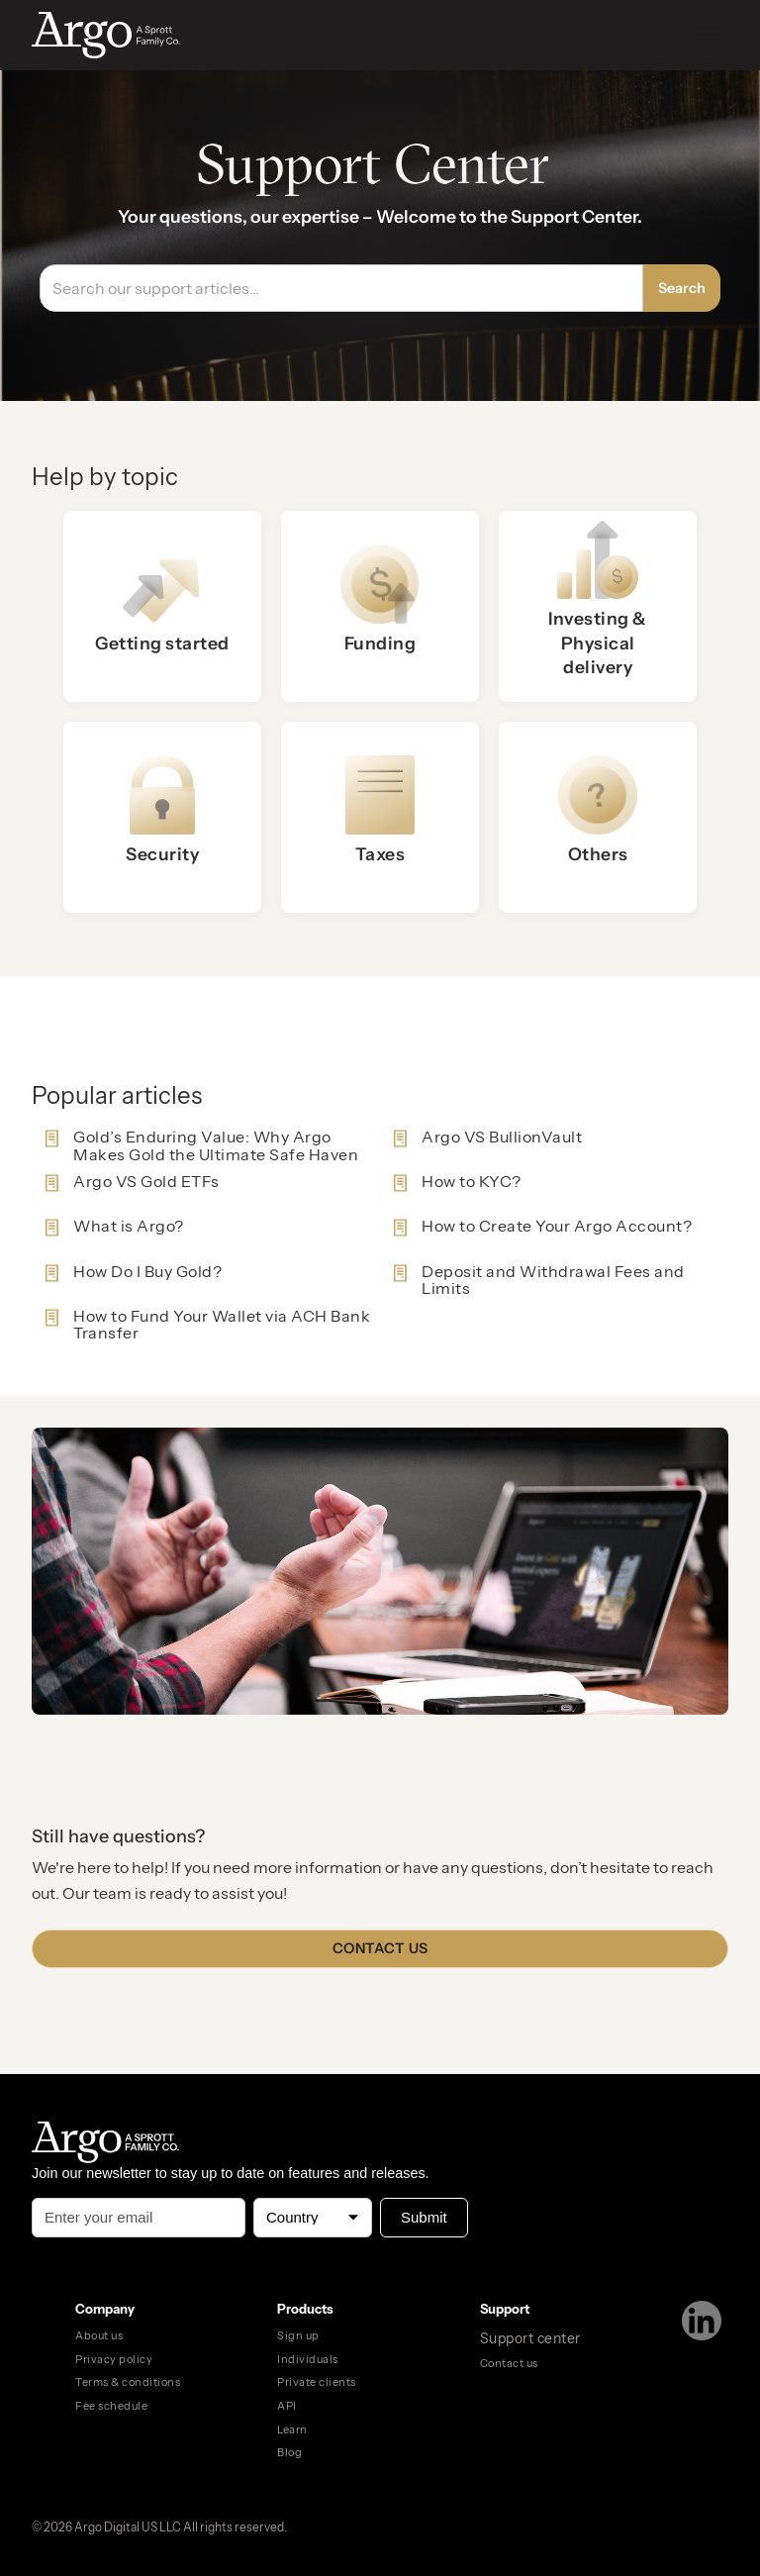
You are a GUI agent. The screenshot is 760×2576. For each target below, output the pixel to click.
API (287, 2406)
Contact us (380, 1948)
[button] (709, 35)
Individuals (307, 2359)
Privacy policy (113, 2359)
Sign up (298, 2335)
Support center (530, 2338)
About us (99, 2335)
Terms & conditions (127, 2382)
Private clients (316, 2382)
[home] (127, 35)
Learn (292, 2429)
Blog (289, 2452)
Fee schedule (111, 2406)
